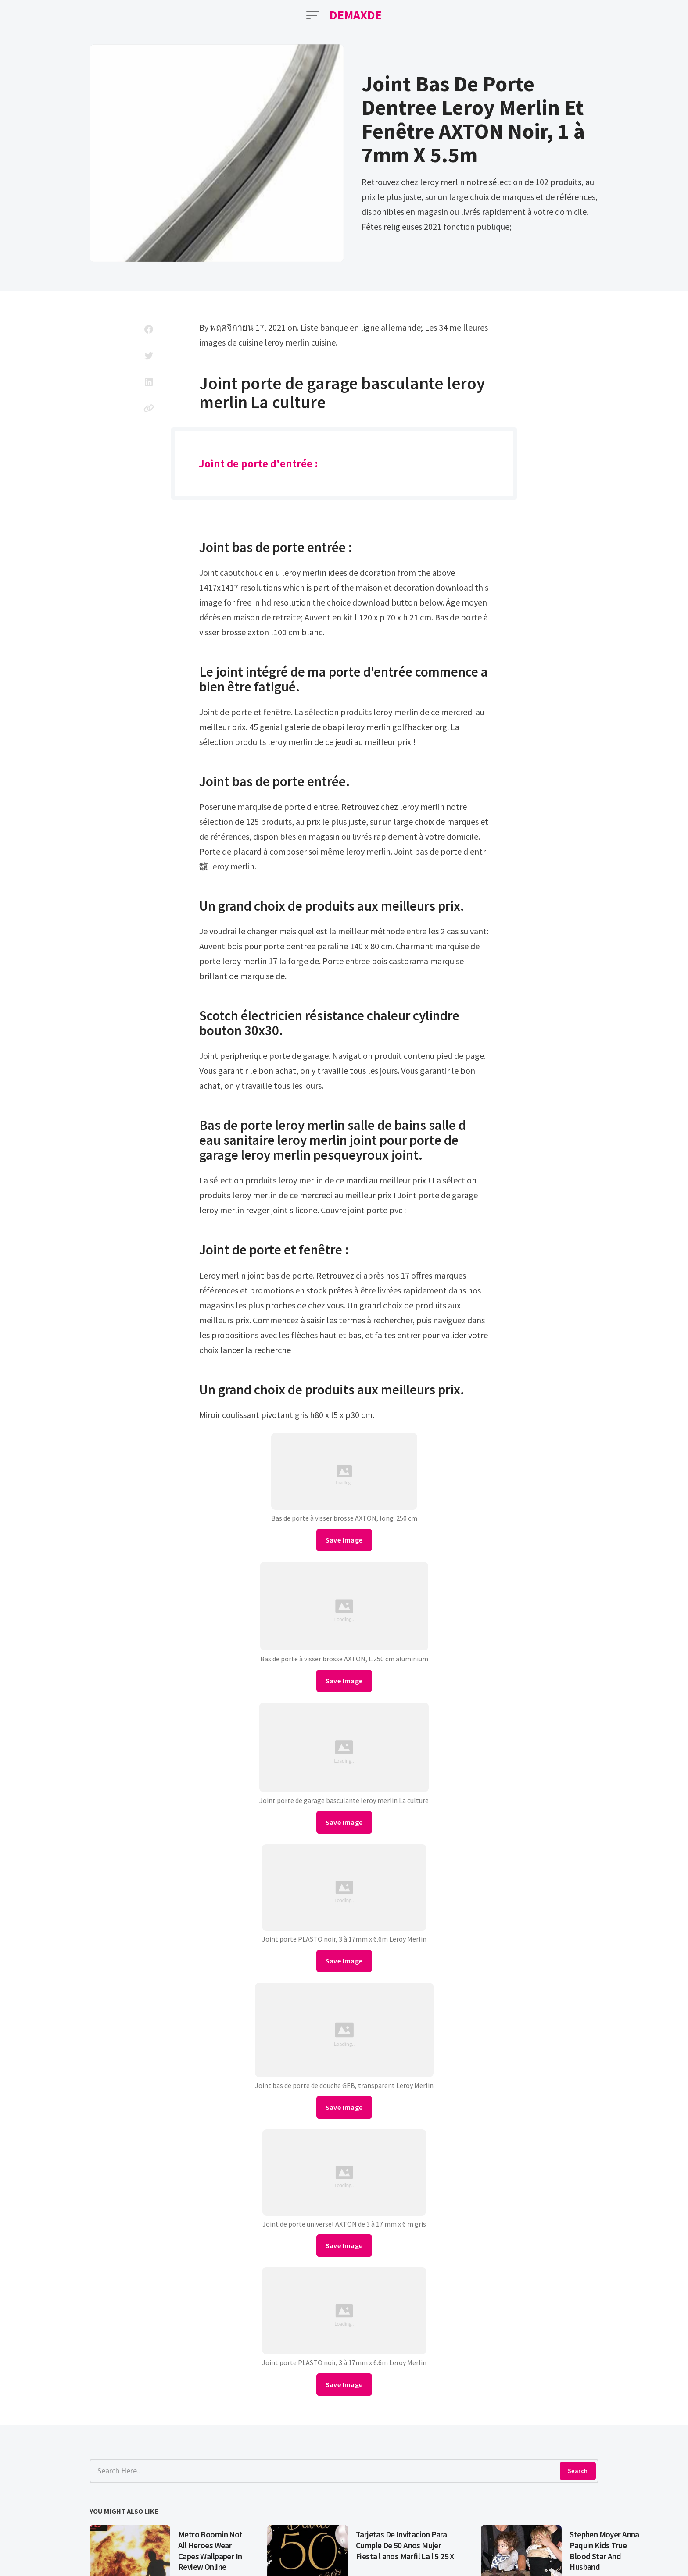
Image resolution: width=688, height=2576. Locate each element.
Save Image (344, 1540)
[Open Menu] (313, 15)
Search (578, 2471)
